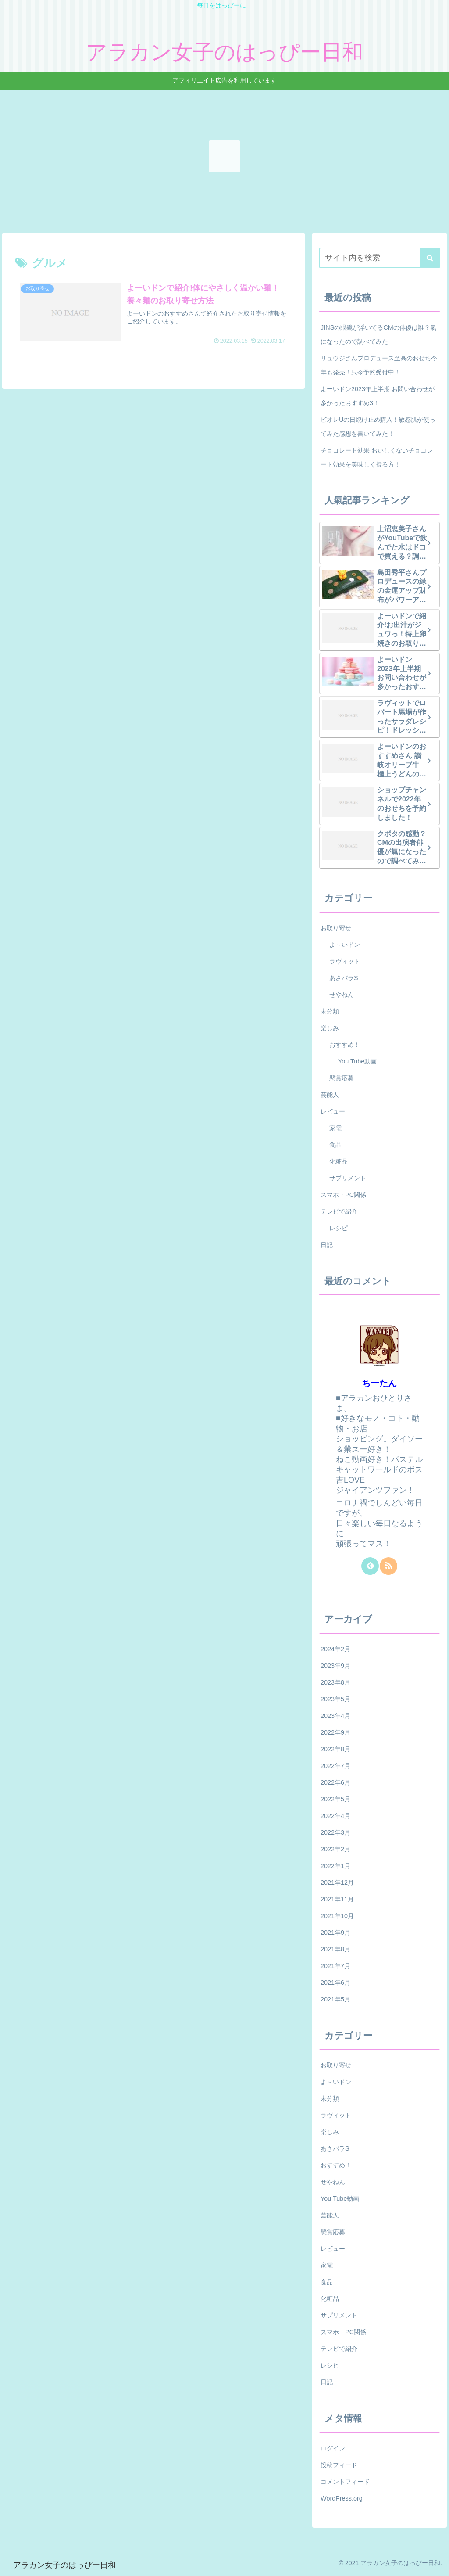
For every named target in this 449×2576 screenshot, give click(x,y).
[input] (379, 258)
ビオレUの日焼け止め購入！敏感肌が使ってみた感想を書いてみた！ (378, 426)
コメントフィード (345, 2481)
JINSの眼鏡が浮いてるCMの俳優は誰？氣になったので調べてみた (378, 334)
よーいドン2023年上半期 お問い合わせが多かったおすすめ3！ (378, 395)
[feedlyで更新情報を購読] (370, 1566)
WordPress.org (342, 2498)
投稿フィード (339, 2464)
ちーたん (379, 1383)
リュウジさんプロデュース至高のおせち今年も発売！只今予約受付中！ (379, 365)
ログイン (333, 2448)
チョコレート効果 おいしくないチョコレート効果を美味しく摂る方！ (377, 457)
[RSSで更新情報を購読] (388, 1566)
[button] (430, 258)
